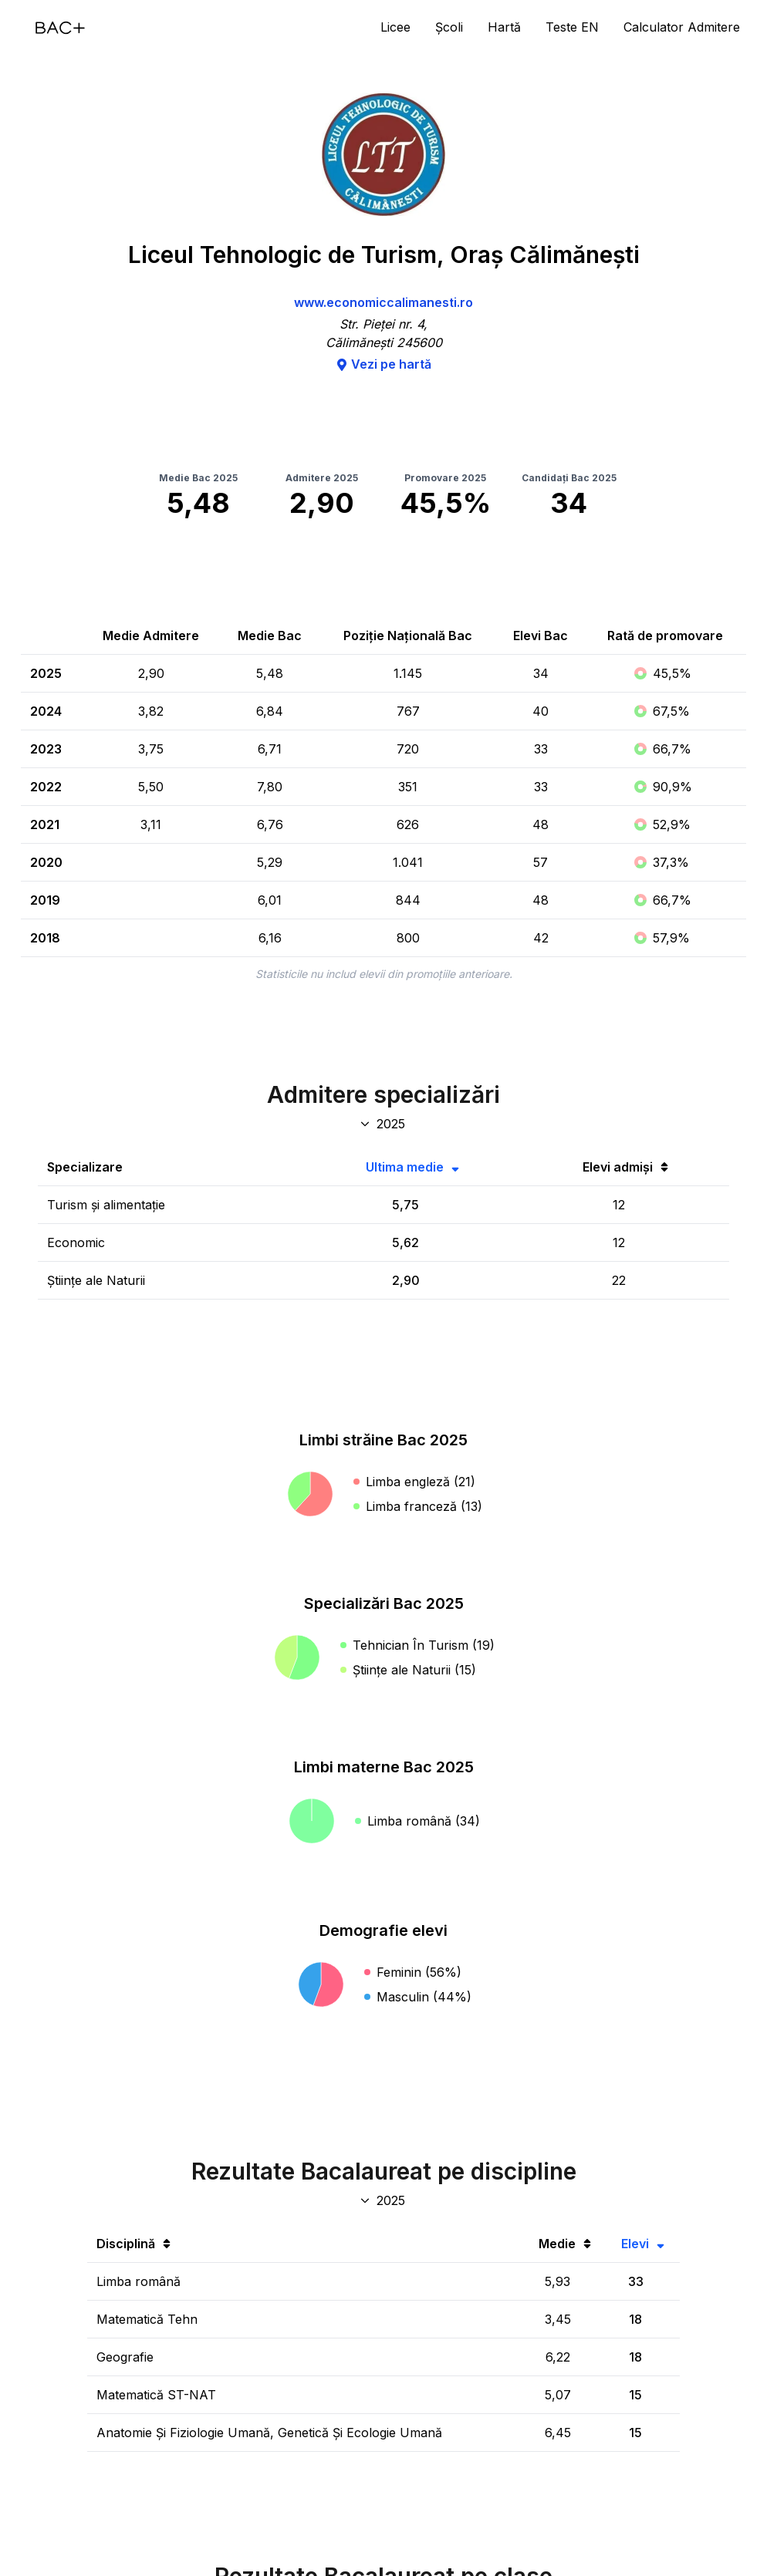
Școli (449, 27)
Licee (395, 27)
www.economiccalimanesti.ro (383, 302)
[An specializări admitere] (383, 1123)
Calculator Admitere (681, 27)
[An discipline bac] (383, 2200)
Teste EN (572, 27)
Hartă (504, 27)
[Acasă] (60, 27)
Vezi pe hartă (383, 364)
